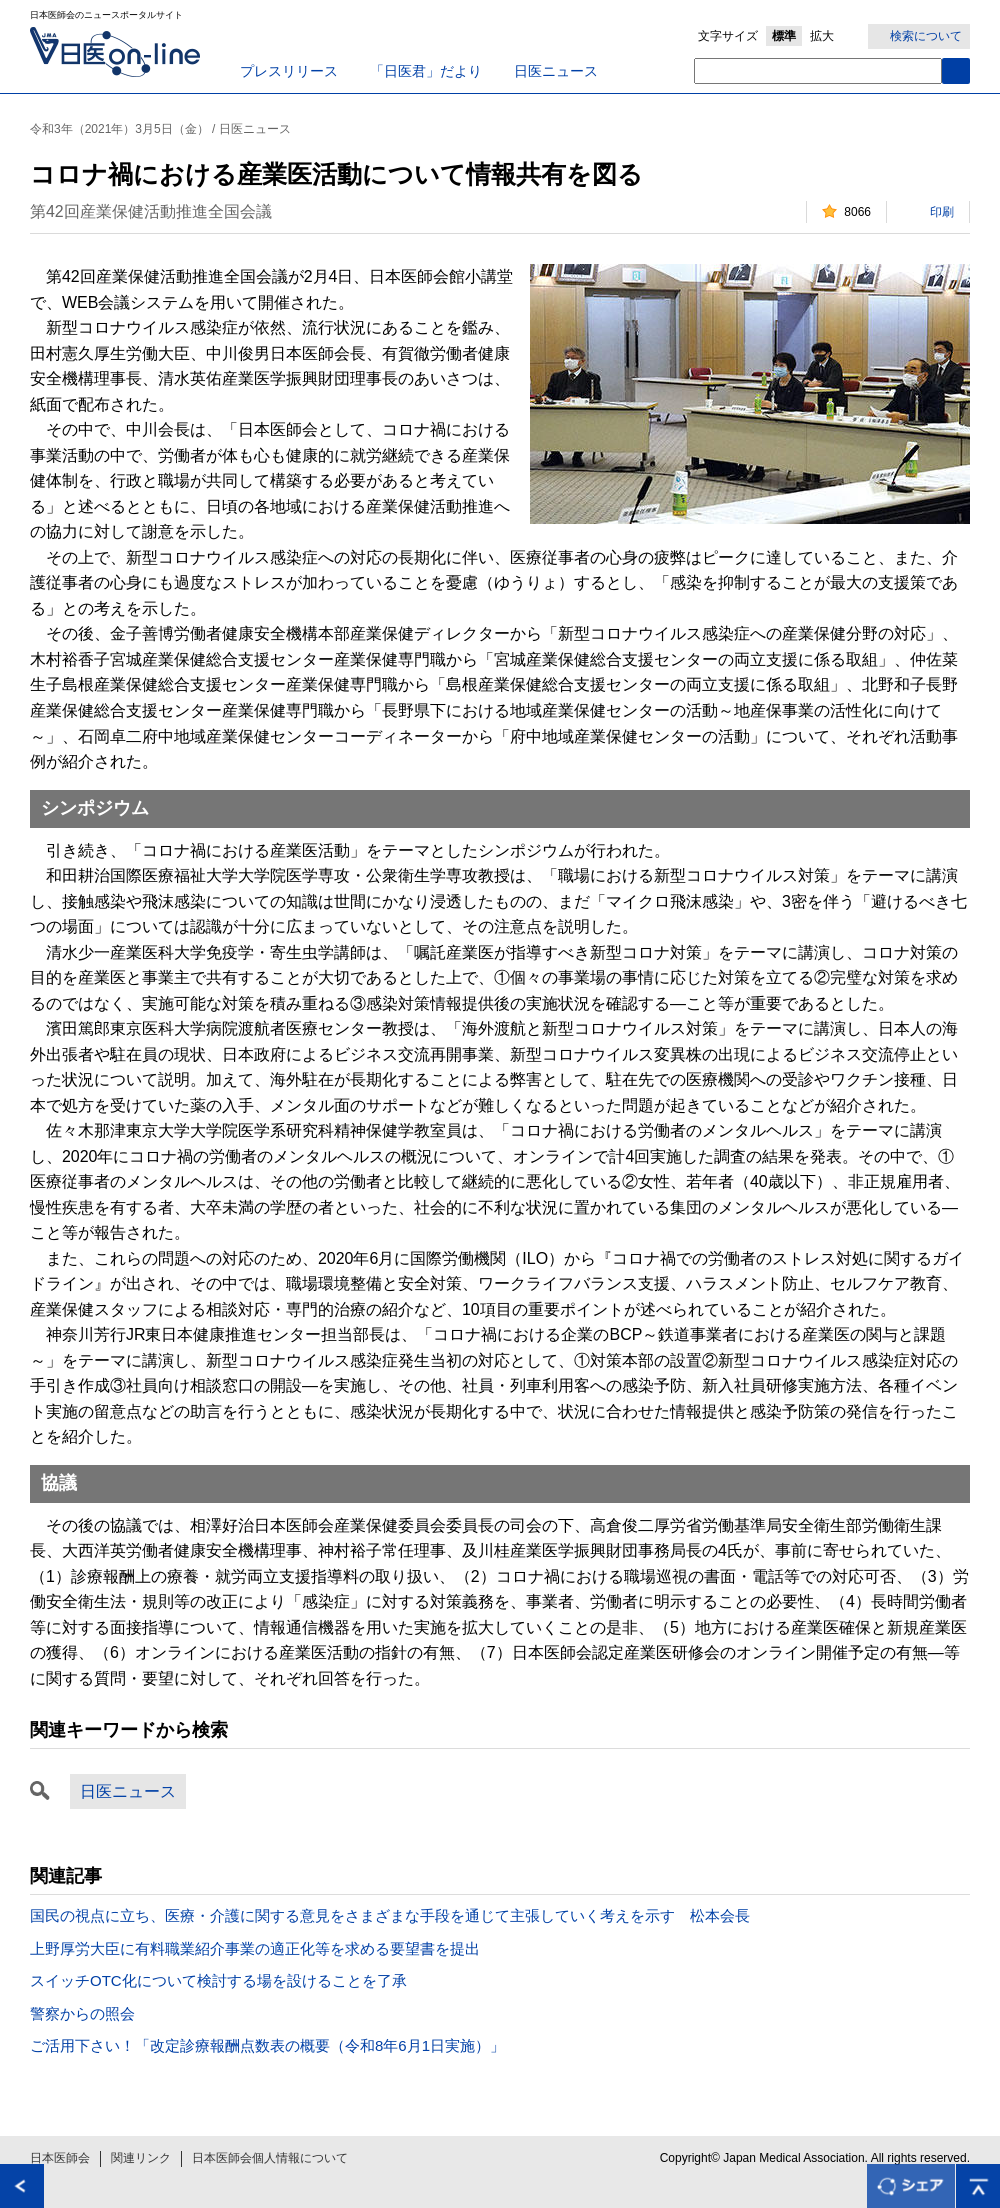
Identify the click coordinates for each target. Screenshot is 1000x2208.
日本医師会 (60, 2158)
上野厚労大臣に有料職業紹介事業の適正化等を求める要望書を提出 (255, 1948)
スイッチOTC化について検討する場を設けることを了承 (218, 1980)
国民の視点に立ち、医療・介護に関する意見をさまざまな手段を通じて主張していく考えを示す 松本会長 (390, 1915)
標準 (784, 36)
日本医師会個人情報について (270, 2158)
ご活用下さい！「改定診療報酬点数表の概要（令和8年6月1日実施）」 (267, 2045)
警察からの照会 (82, 2013)
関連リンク (141, 2158)
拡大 (822, 36)
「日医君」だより (426, 71)
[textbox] (818, 71)
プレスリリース (289, 71)
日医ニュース (556, 71)
